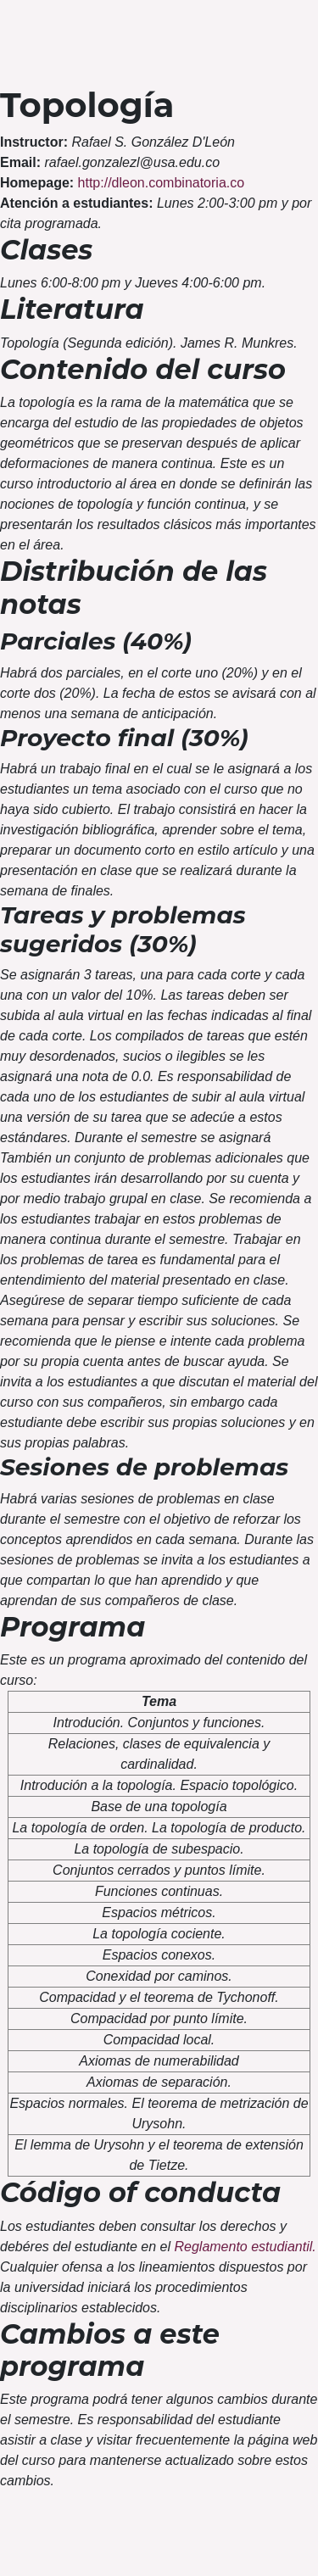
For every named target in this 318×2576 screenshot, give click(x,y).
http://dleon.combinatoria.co (161, 183)
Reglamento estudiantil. (244, 2246)
